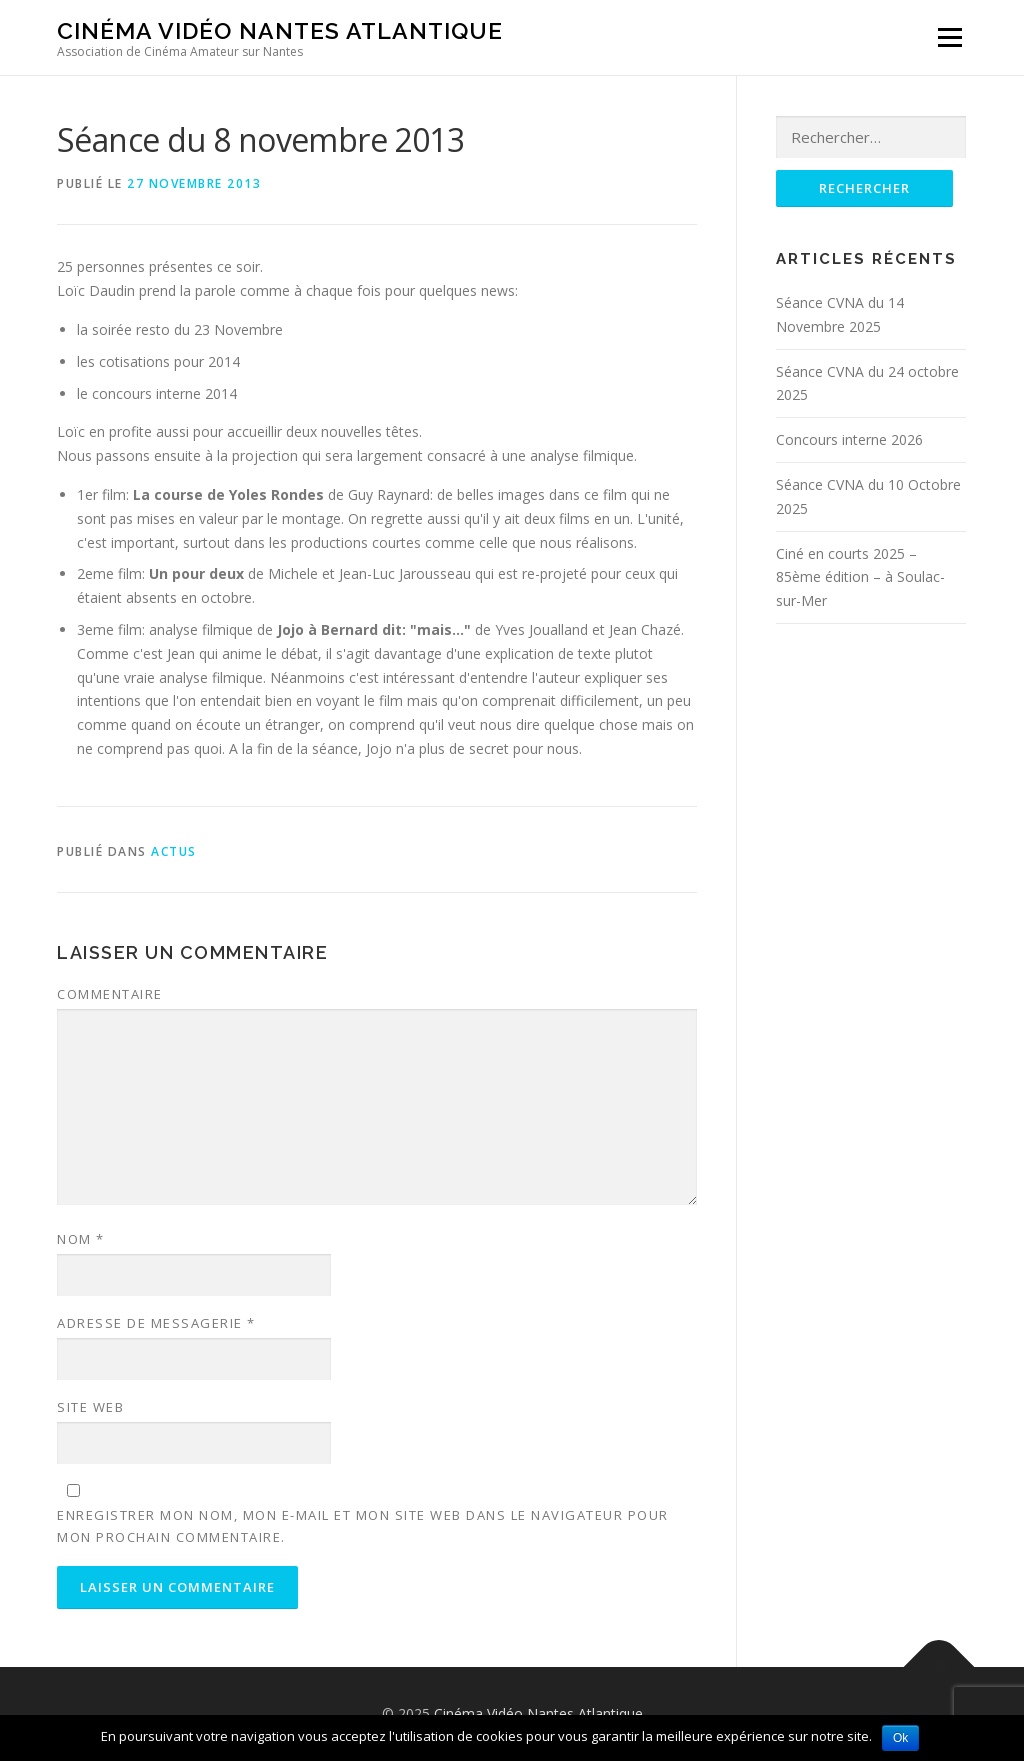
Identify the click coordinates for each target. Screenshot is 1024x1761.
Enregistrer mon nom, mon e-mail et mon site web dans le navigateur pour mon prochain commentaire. (363, 1526)
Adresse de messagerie (156, 1323)
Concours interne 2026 (849, 439)
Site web (90, 1407)
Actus (174, 851)
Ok (900, 1738)
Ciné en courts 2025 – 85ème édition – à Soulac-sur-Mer (860, 577)
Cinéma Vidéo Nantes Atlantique (280, 30)
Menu (949, 37)
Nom (81, 1239)
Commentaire (110, 994)
